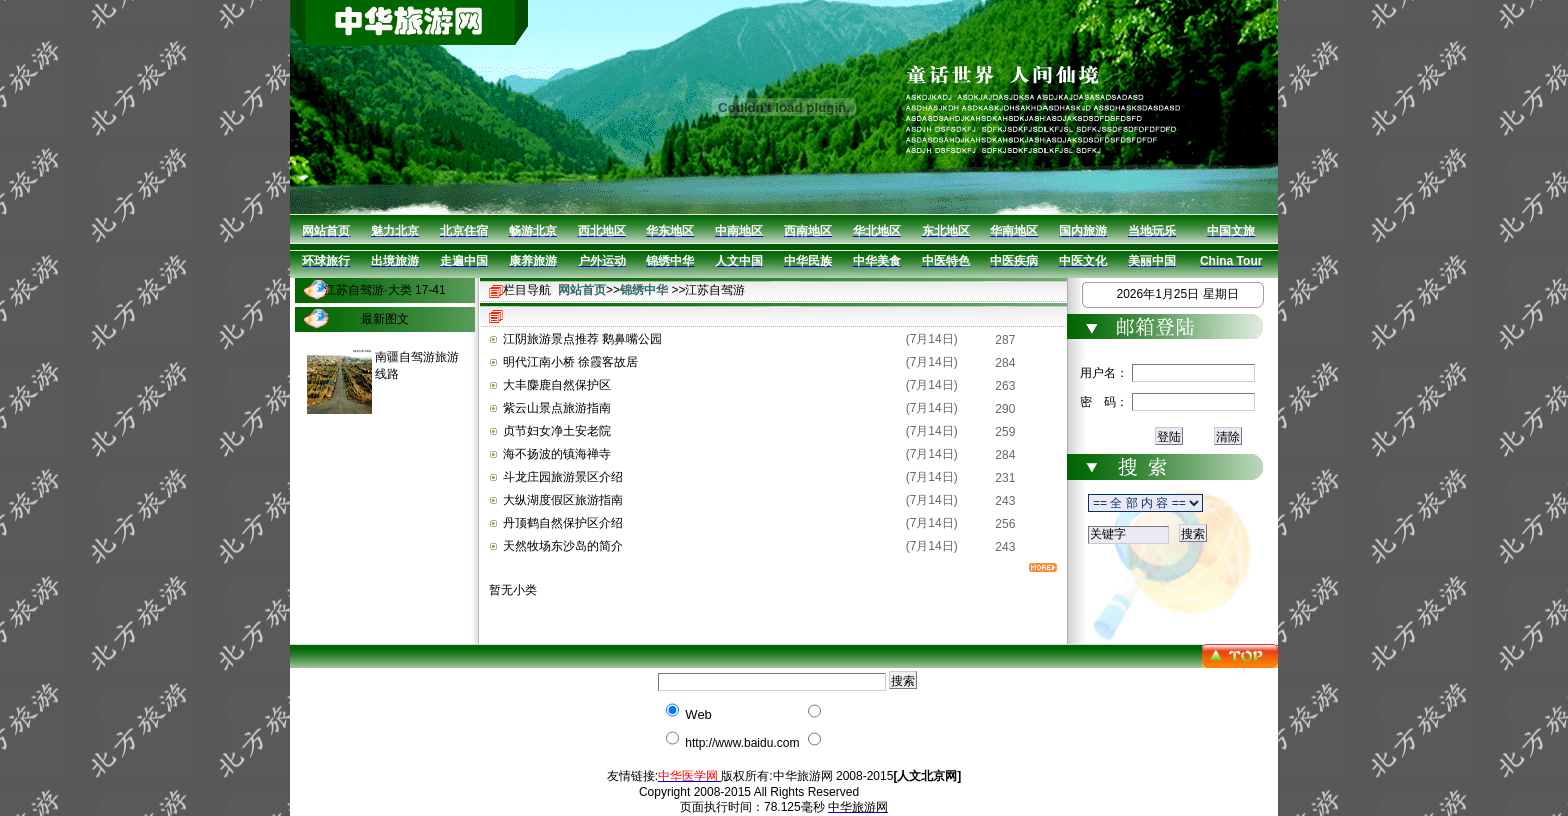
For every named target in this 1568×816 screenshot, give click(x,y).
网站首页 (582, 290)
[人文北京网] (927, 776)
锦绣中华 (644, 290)
